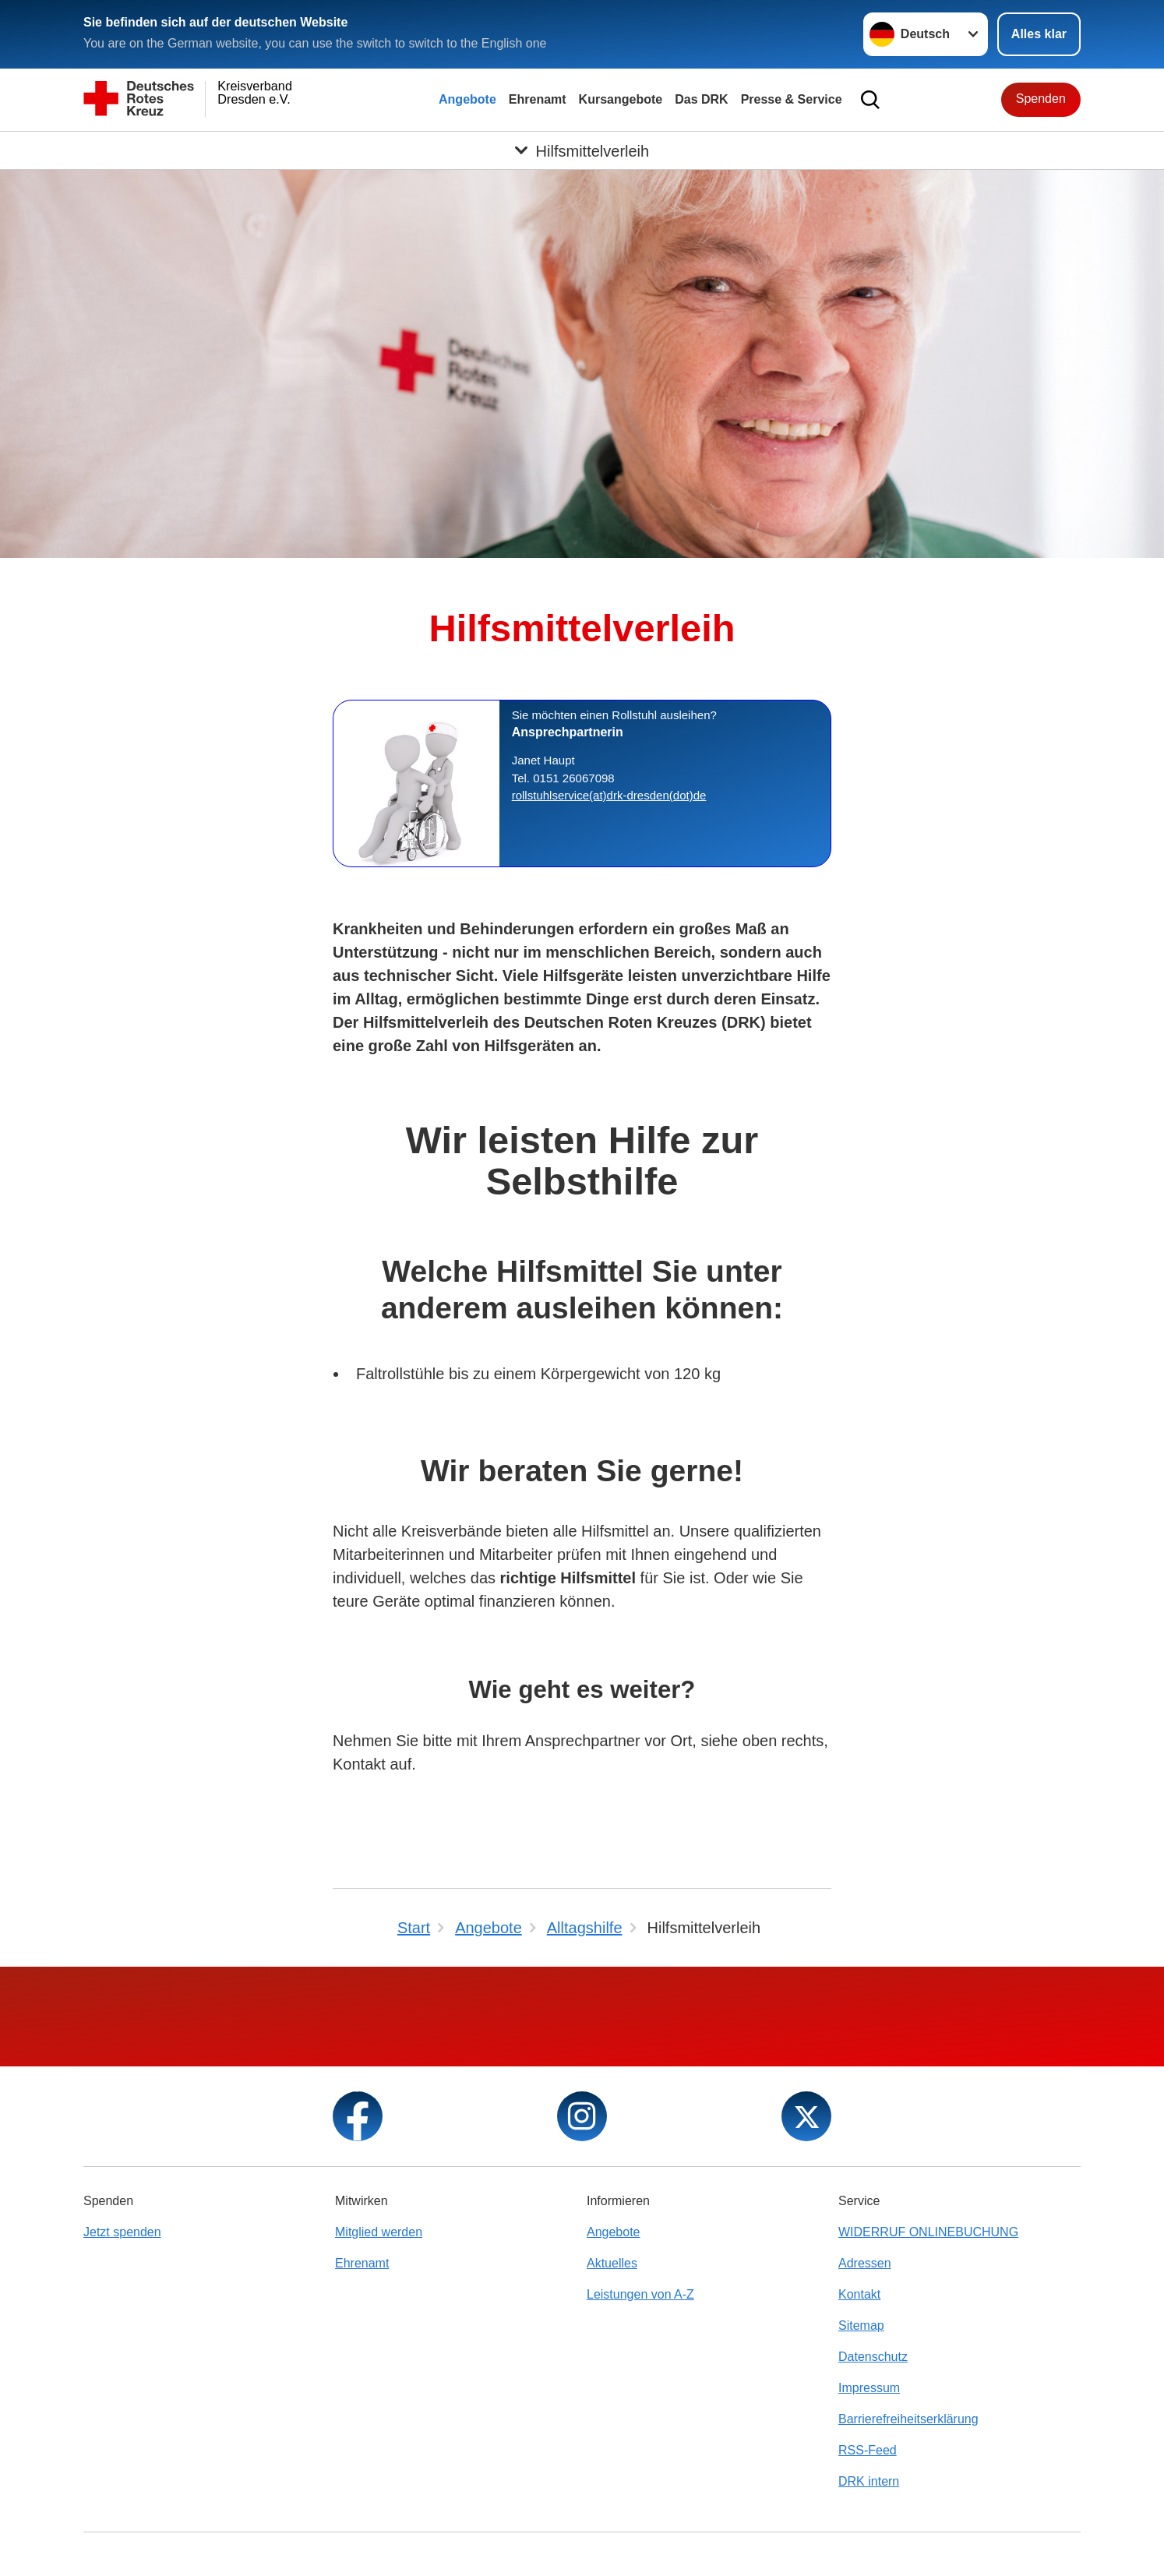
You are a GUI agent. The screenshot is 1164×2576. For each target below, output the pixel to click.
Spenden (1041, 98)
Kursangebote (621, 99)
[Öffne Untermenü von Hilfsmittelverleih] (582, 150)
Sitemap (861, 2325)
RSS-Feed (867, 2450)
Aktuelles (612, 2263)
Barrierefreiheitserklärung (908, 2419)
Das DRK (701, 99)
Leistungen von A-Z (640, 2294)
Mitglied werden (378, 2232)
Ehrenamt (537, 99)
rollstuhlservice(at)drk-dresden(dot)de (609, 795)
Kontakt (859, 2294)
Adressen (864, 2263)
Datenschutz (873, 2356)
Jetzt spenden (122, 2232)
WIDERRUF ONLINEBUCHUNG (928, 2232)
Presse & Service (791, 99)
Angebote (467, 99)
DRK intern (868, 2481)
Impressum (869, 2387)
